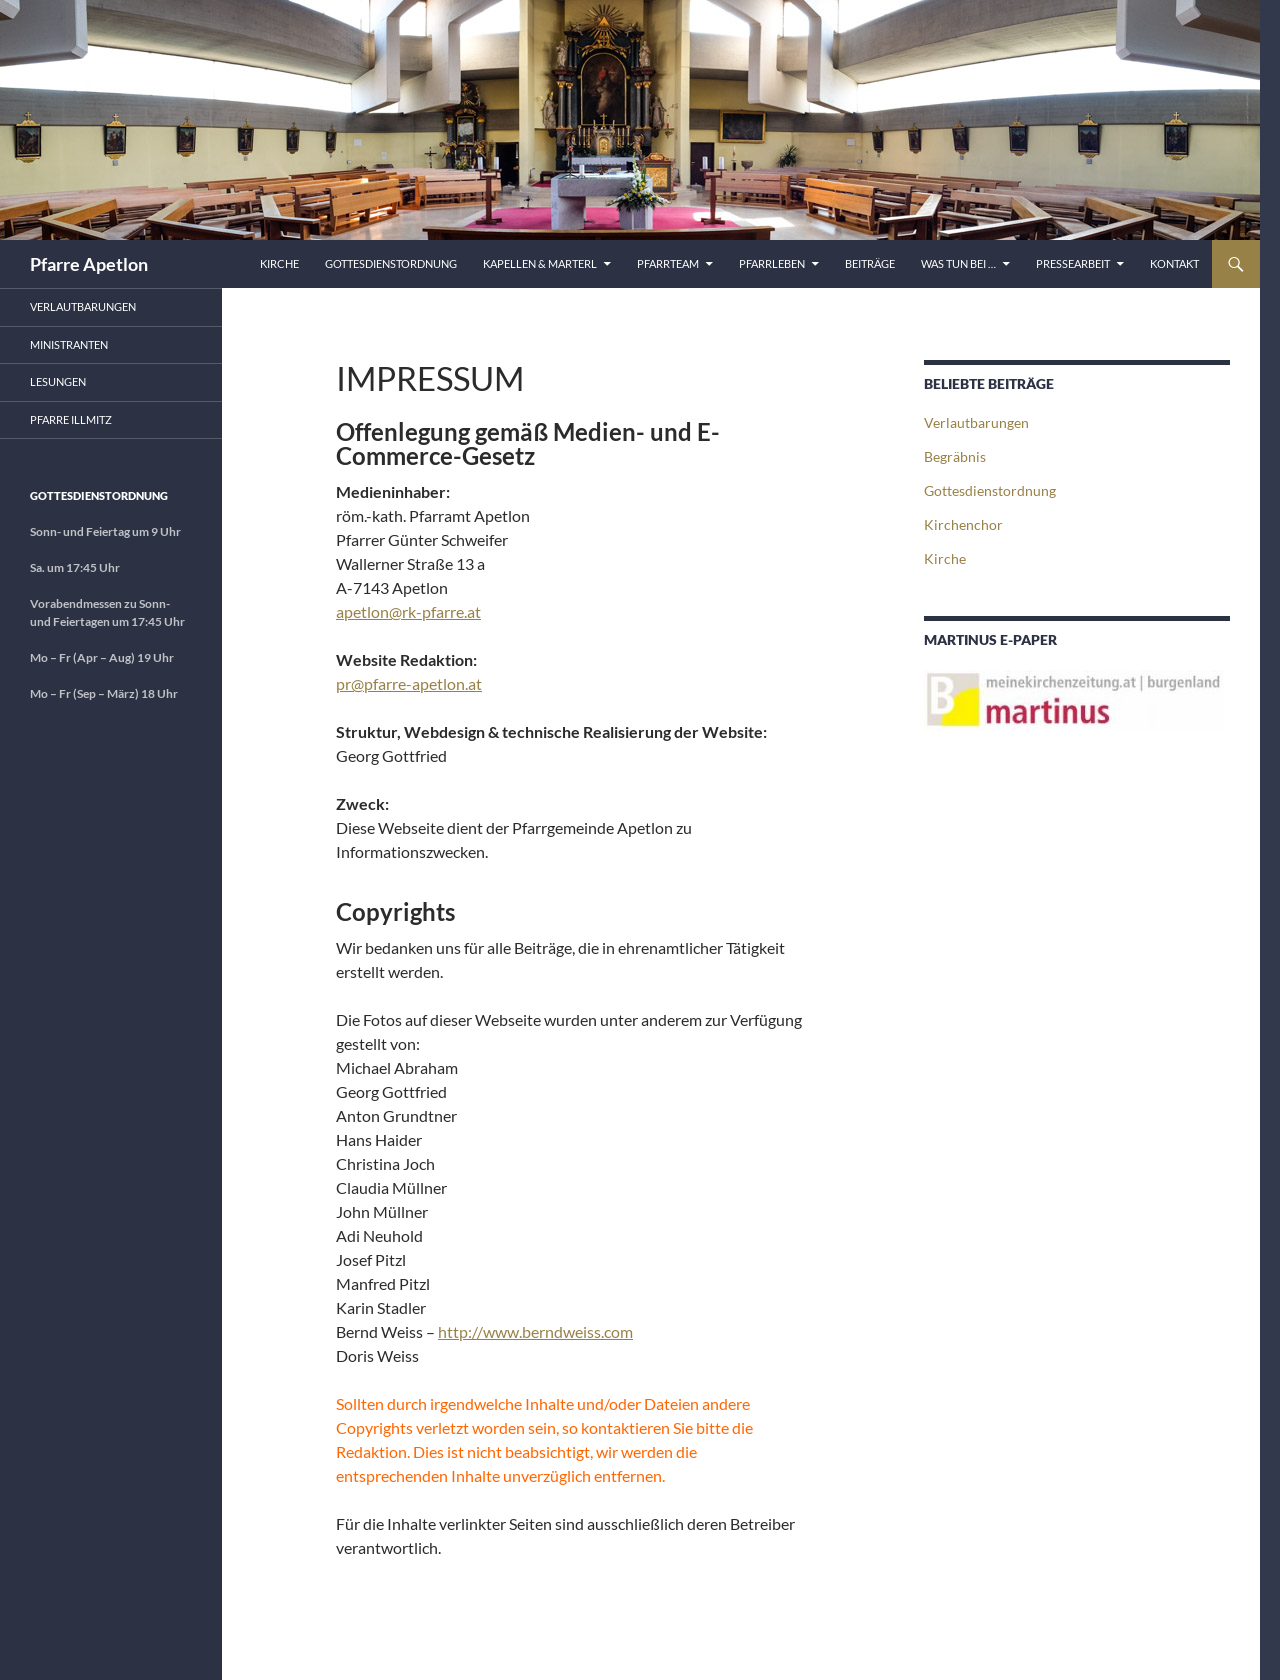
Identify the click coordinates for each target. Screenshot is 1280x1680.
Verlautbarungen (976, 422)
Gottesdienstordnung (391, 263)
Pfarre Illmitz (71, 419)
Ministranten (69, 344)
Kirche (279, 263)
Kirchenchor (963, 524)
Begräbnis (955, 456)
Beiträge (870, 263)
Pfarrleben (772, 263)
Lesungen (58, 381)
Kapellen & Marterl (540, 263)
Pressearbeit (1073, 263)
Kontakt (1174, 263)
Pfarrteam (668, 263)
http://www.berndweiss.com (535, 1331)
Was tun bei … (958, 263)
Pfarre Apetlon (89, 264)
